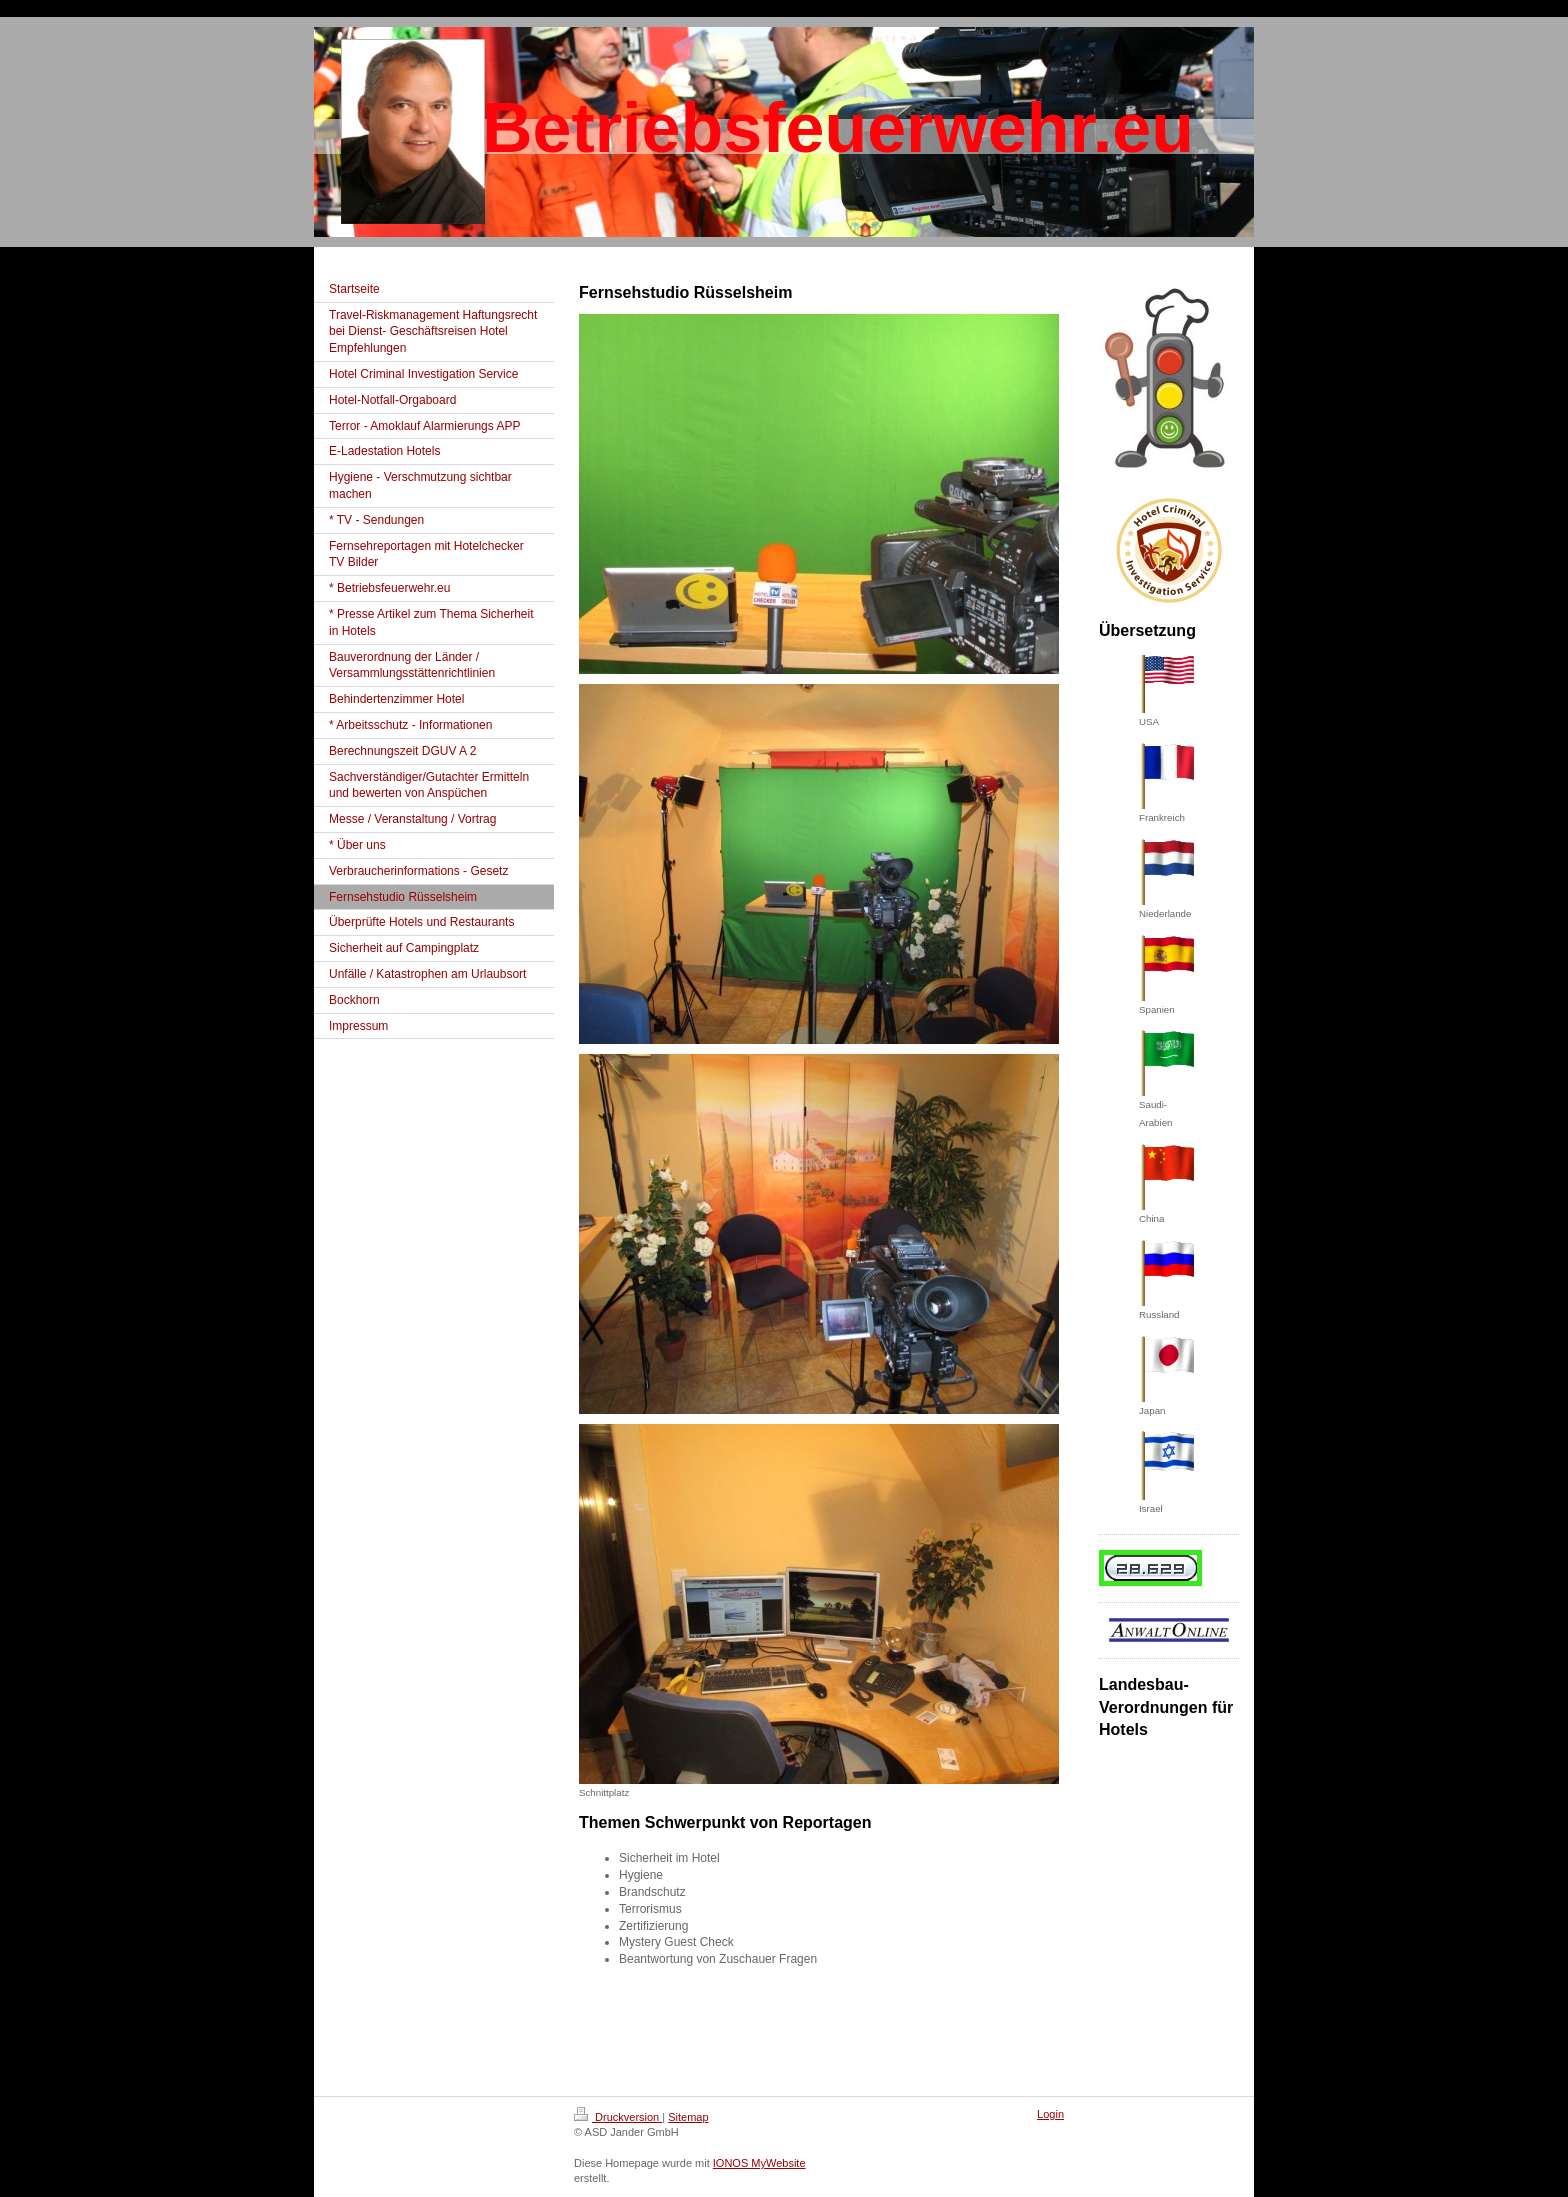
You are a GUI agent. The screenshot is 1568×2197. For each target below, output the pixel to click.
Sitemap (688, 2117)
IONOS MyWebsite (759, 2163)
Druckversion (618, 2117)
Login (1050, 2114)
